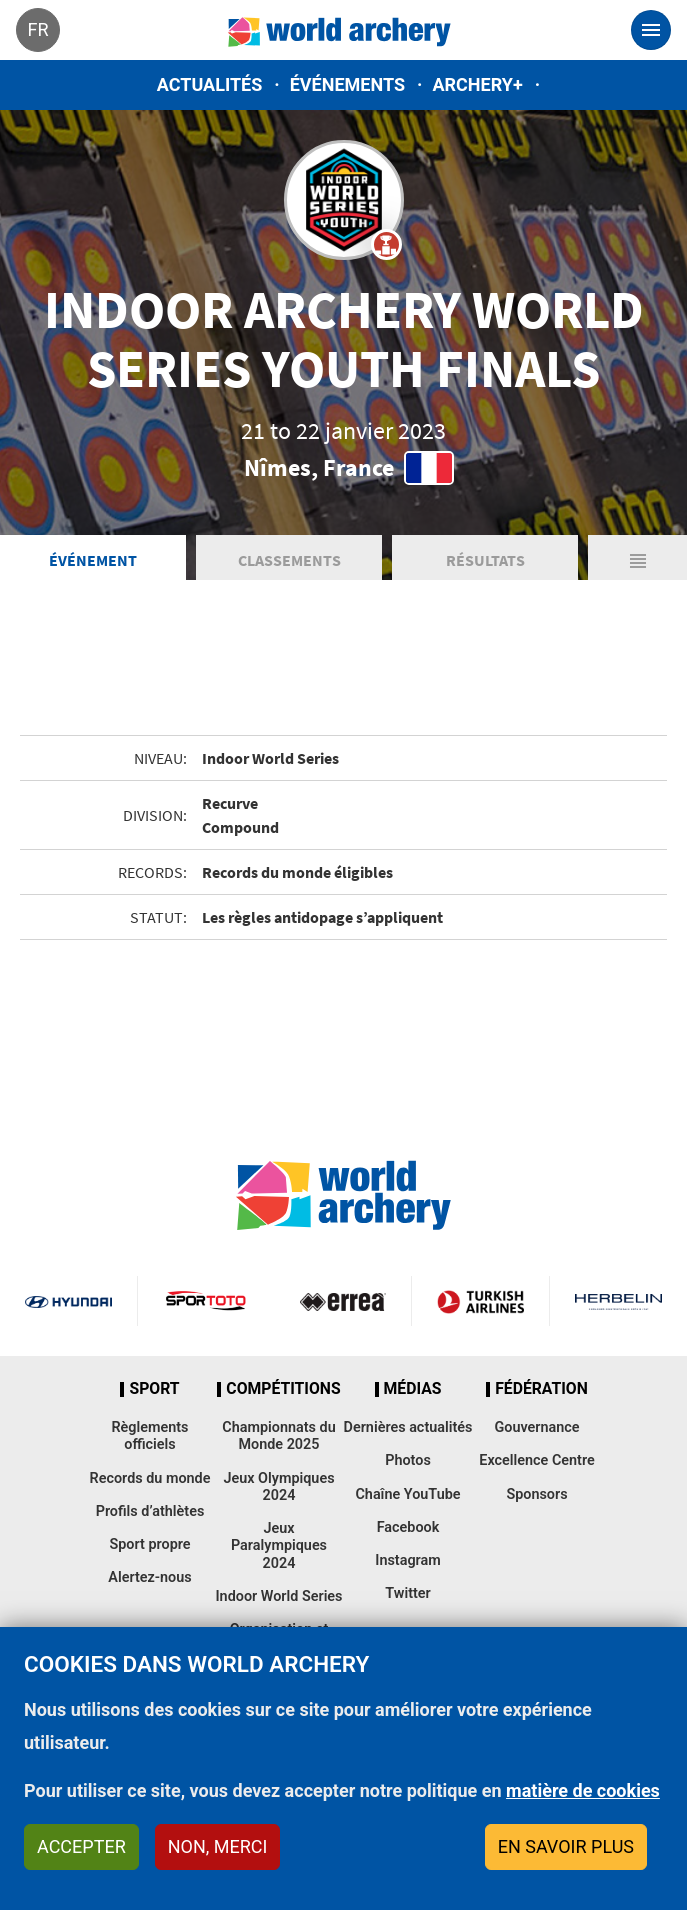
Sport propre (149, 1544)
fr (37, 29)
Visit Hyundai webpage (68, 1301)
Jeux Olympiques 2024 (278, 1487)
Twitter (407, 1593)
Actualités (210, 84)
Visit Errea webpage (343, 1301)
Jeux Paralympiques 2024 (279, 1546)
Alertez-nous (149, 1577)
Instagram (408, 1560)
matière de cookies (583, 1790)
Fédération (541, 1389)
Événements (347, 84)
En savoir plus (566, 1846)
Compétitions (283, 1389)
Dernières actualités (408, 1427)
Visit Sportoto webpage (206, 1301)
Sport (154, 1389)
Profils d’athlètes (150, 1511)
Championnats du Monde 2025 (278, 1436)
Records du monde (150, 1478)
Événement (93, 560)
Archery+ (477, 84)
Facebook (408, 1527)
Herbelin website (618, 1301)
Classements (289, 560)
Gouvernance (536, 1427)
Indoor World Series (278, 1596)
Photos (408, 1460)
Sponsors (536, 1494)
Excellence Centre (536, 1460)
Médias (413, 1389)
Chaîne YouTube (407, 1494)
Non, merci (218, 1846)
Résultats (485, 560)
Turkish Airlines (480, 1301)
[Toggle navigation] (651, 30)
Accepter (81, 1846)
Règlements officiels (149, 1436)
